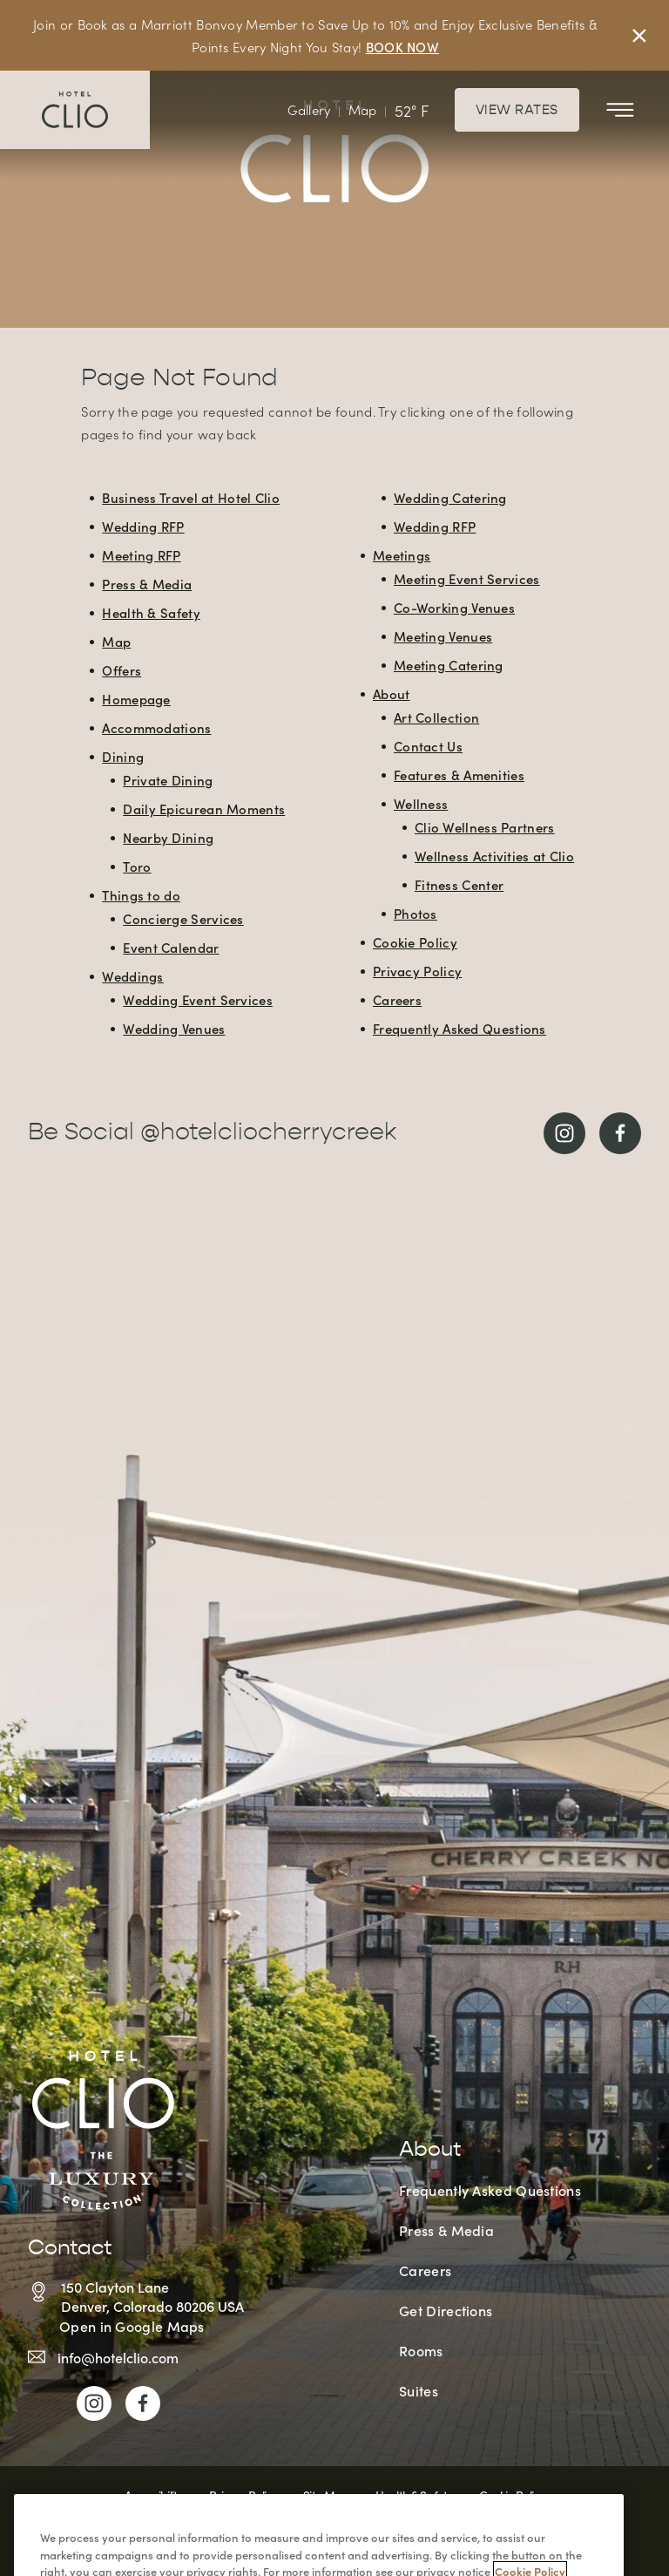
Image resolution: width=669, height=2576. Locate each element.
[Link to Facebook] (620, 1133)
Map (116, 641)
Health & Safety (151, 612)
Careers (397, 999)
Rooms (421, 2350)
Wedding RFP (143, 526)
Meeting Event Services (467, 578)
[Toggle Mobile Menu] (620, 110)
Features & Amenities (459, 774)
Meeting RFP (141, 555)
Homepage (136, 699)
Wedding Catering (450, 497)
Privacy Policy (417, 971)
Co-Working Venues (454, 607)
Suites (418, 2390)
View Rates (517, 110)
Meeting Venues (443, 636)
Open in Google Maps (132, 2325)
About (391, 693)
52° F (412, 110)
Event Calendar (171, 947)
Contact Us (428, 746)
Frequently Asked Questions (459, 1028)
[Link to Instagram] (564, 1133)
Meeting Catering (448, 665)
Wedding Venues (174, 1028)
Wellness (421, 803)
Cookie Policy (415, 942)
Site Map (325, 2495)
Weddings (132, 976)
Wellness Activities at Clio (494, 855)
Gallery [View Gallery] (308, 109)
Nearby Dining (168, 837)
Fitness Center (459, 884)
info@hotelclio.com (118, 2357)
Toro (137, 866)
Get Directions (445, 2310)
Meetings (401, 555)
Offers (121, 670)
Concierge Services (183, 918)
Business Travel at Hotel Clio (191, 497)
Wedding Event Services (198, 999)
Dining (123, 756)
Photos (415, 913)
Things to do (141, 895)
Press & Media (147, 583)
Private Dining (168, 780)
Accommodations (156, 727)
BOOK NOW (402, 46)
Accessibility (154, 2495)
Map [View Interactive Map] (362, 109)
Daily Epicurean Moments (204, 808)
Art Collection (436, 717)
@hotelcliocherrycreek (268, 1133)
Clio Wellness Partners (485, 827)
